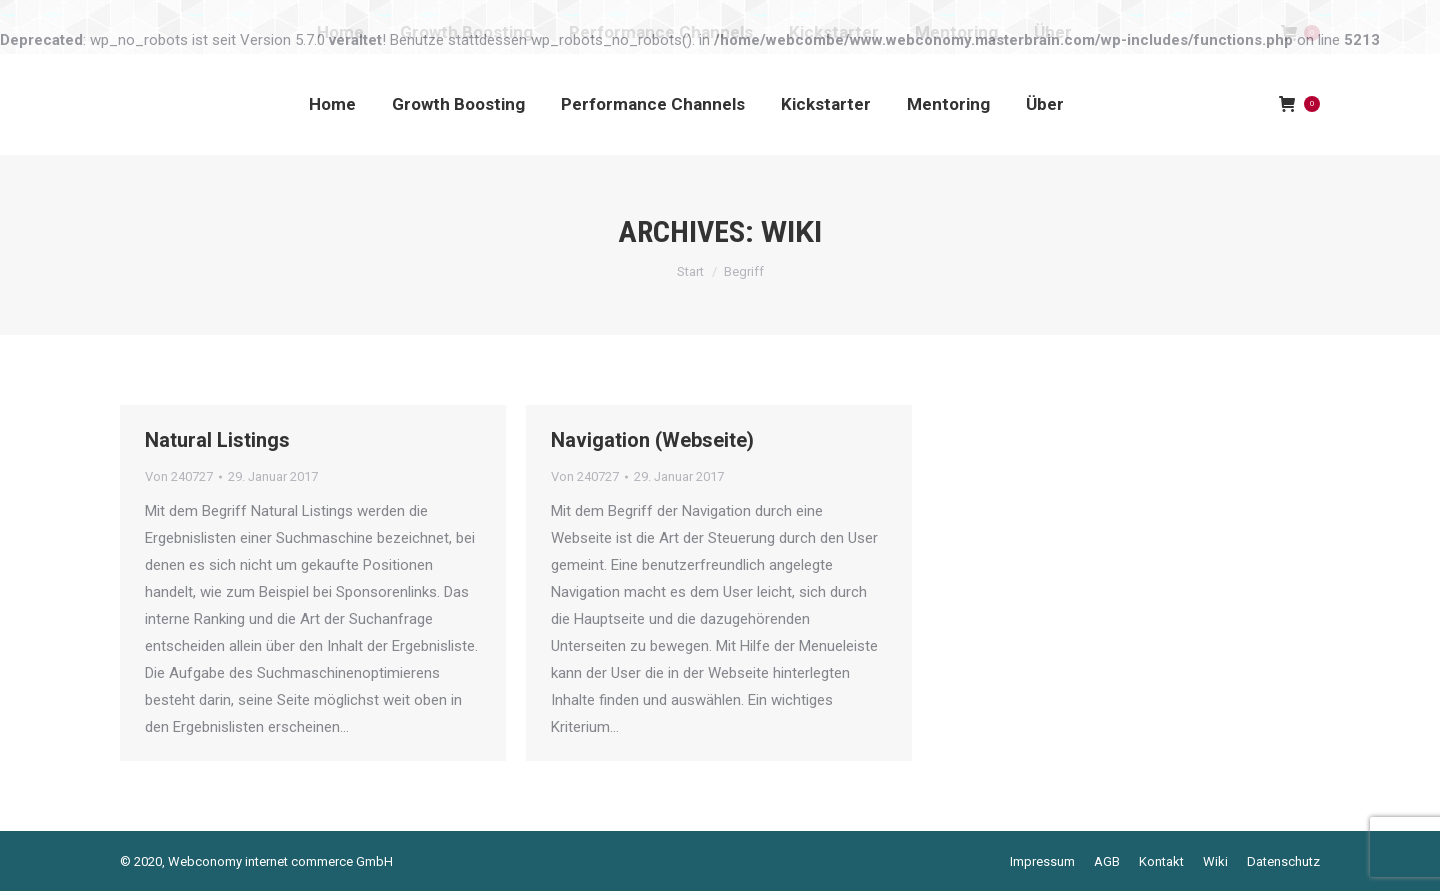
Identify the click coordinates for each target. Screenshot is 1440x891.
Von (179, 476)
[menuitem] (332, 104)
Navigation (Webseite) (652, 440)
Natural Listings (217, 440)
